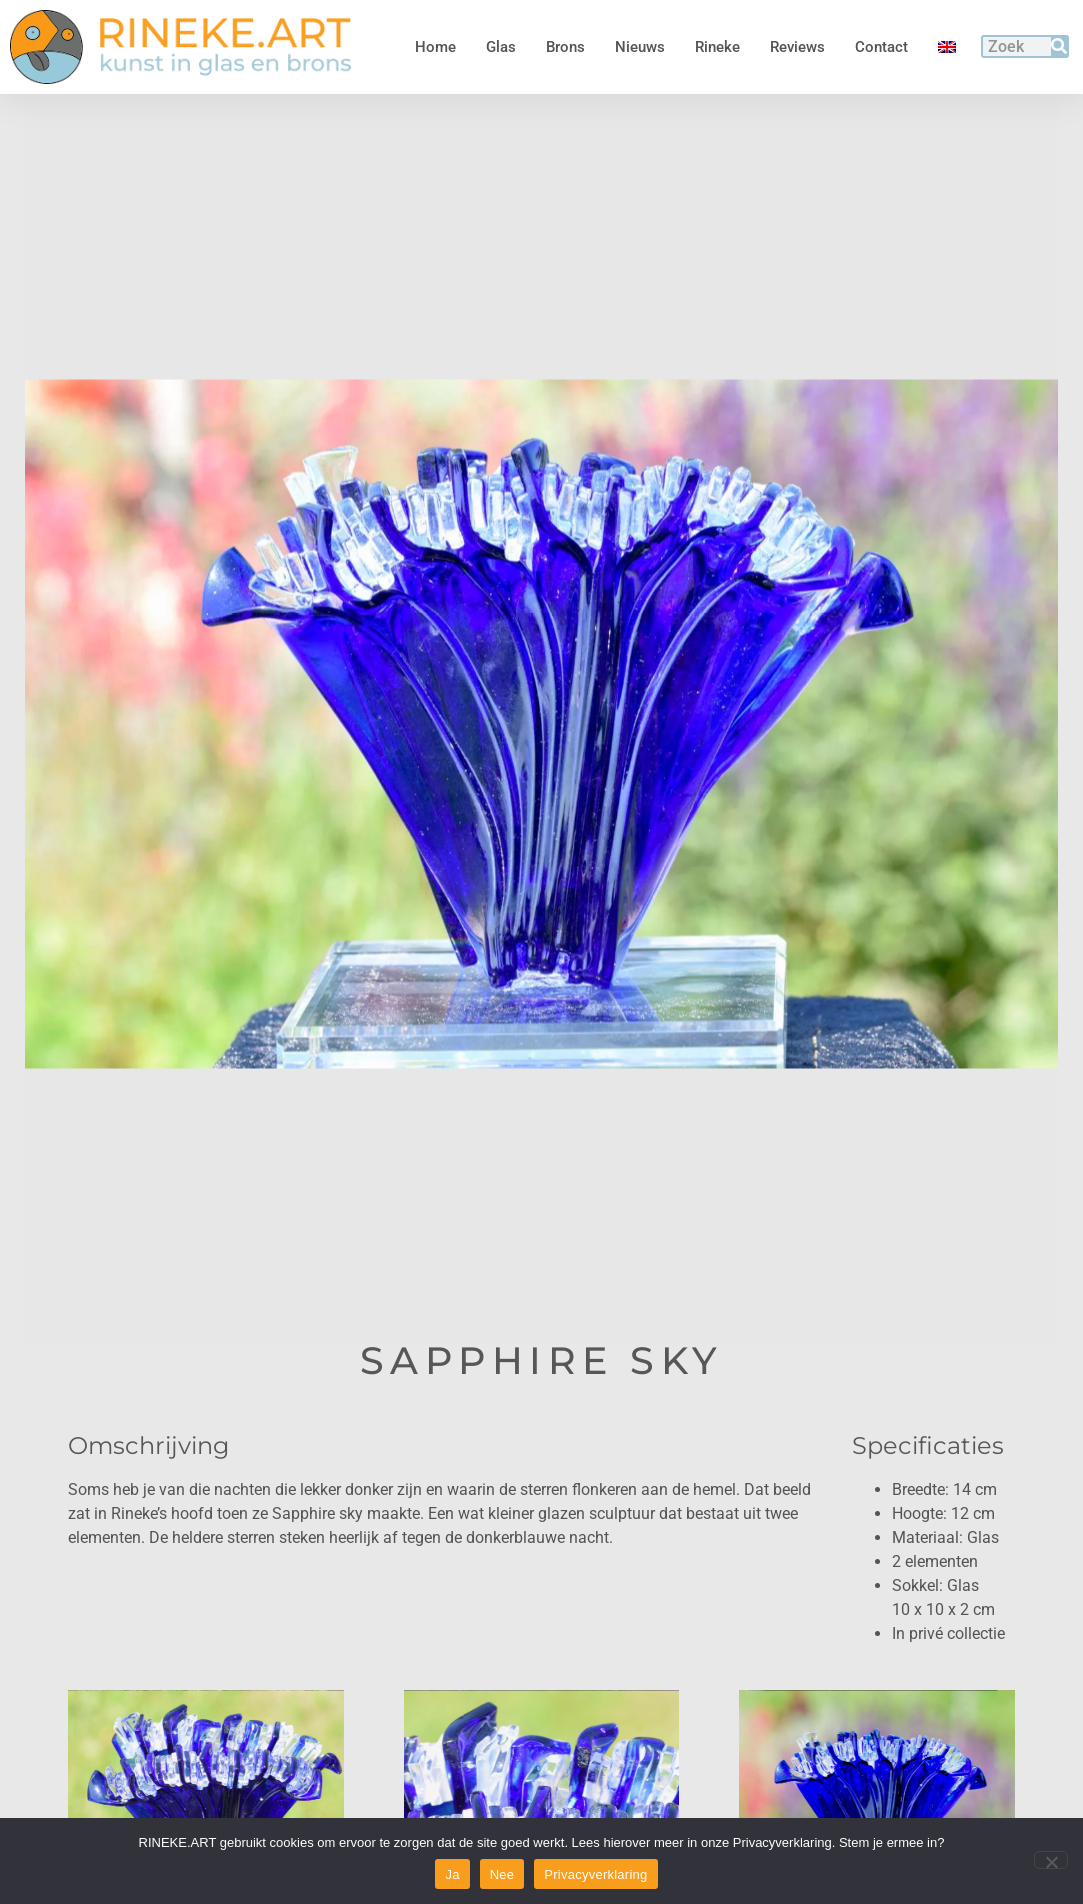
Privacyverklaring (595, 1874)
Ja (452, 1874)
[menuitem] (947, 47)
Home (435, 47)
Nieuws (640, 47)
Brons (565, 47)
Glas (501, 47)
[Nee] (1051, 1860)
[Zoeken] (1059, 46)
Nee (502, 1874)
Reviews (797, 47)
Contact (881, 47)
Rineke (717, 47)
